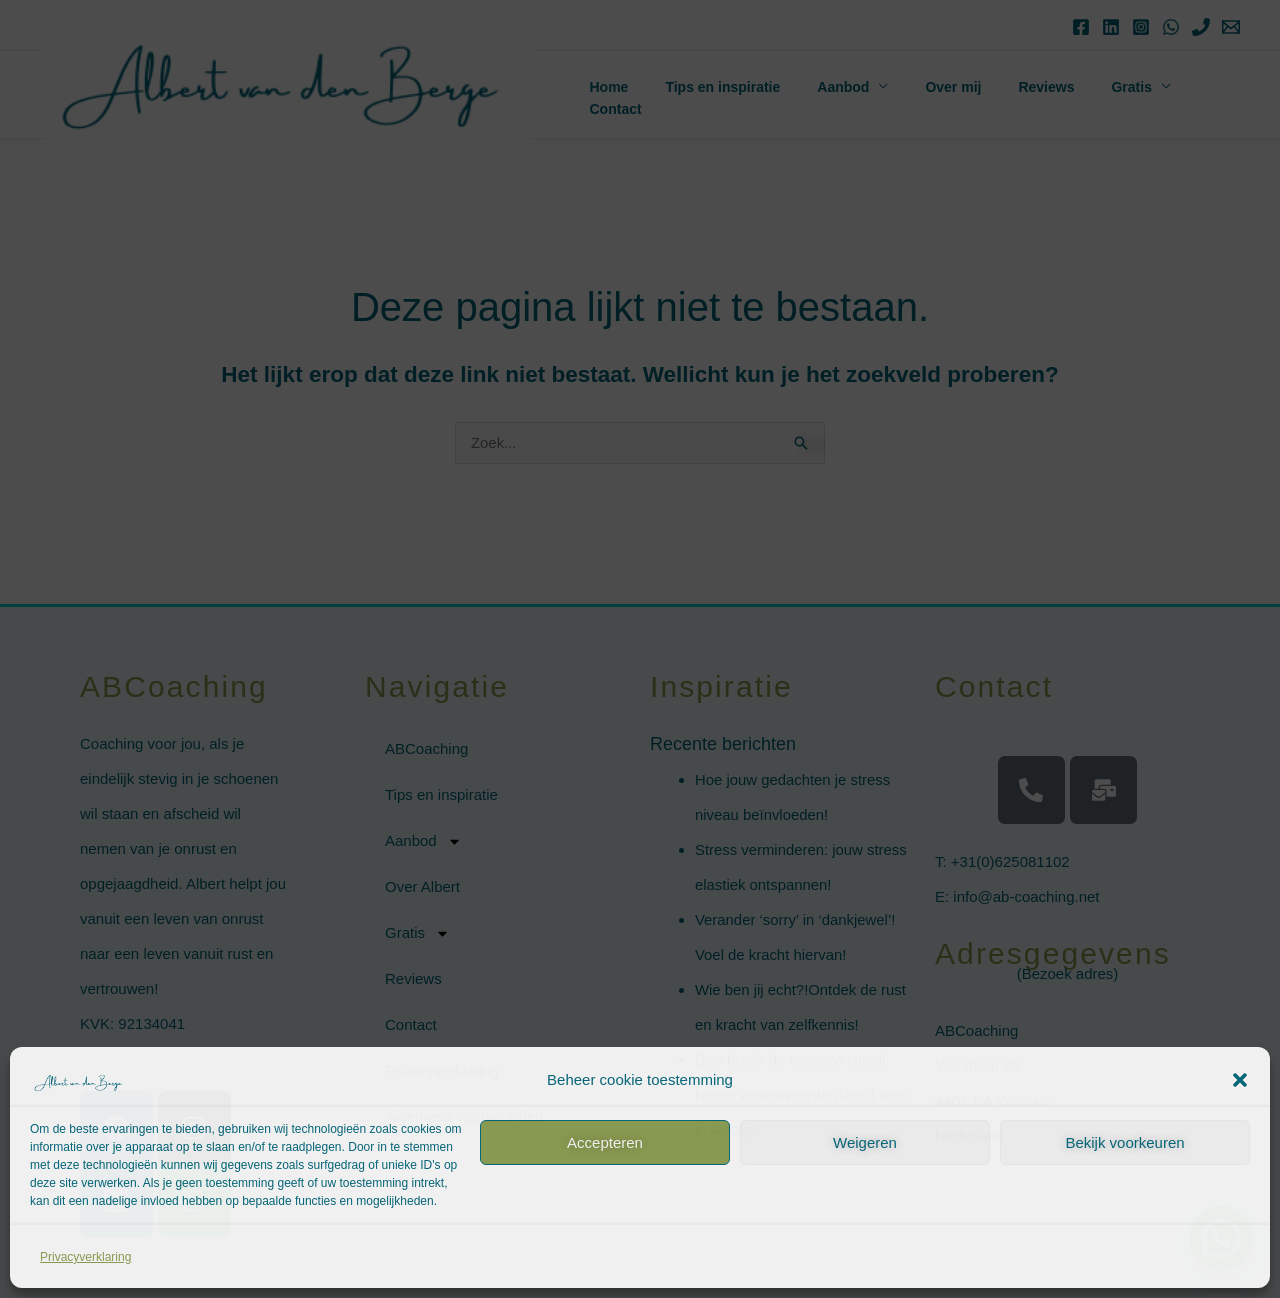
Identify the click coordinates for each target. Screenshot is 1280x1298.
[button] (1240, 1080)
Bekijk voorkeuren (1124, 1142)
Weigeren (865, 1142)
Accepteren (605, 1142)
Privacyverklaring (85, 1257)
